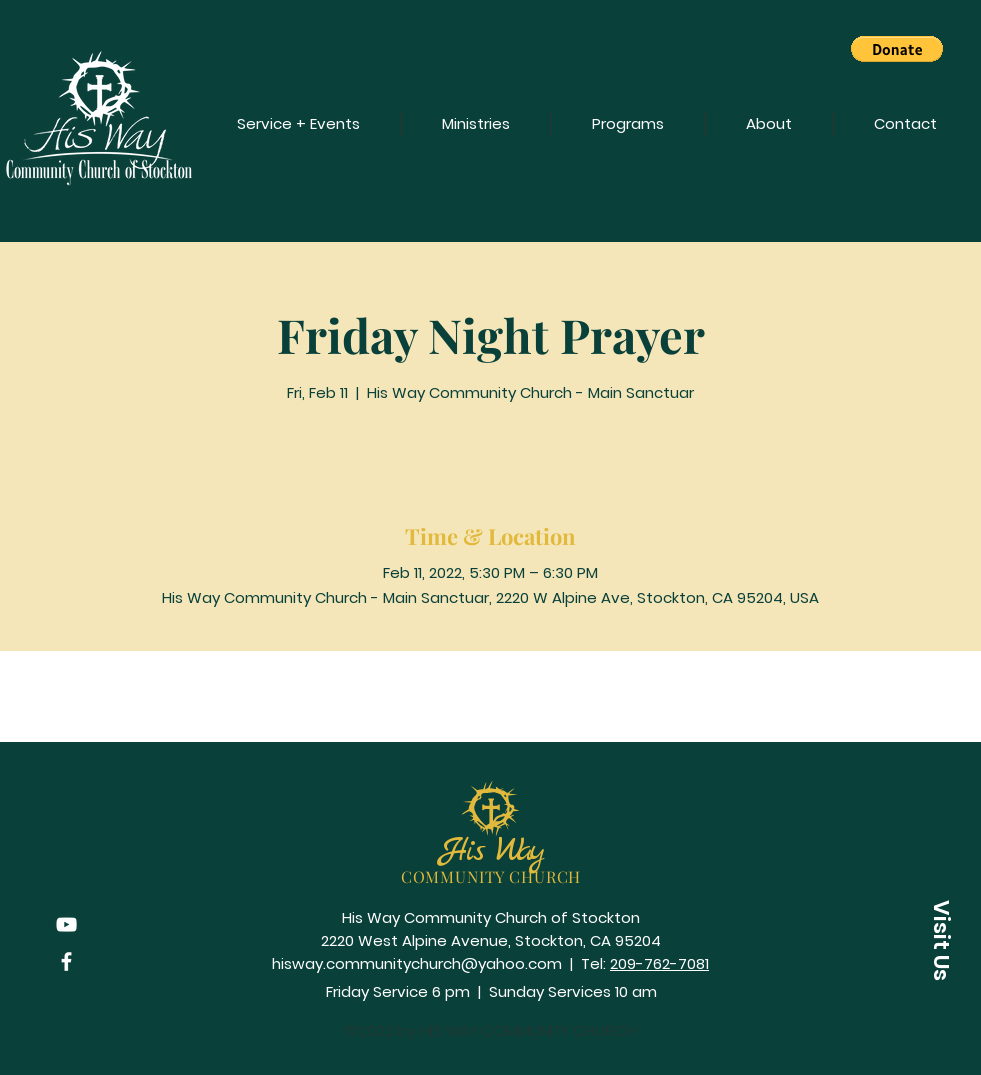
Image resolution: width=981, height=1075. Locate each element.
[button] (897, 49)
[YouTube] (66, 924)
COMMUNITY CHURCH (491, 876)
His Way (491, 851)
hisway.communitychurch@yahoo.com (417, 963)
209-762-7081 (659, 963)
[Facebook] (66, 961)
